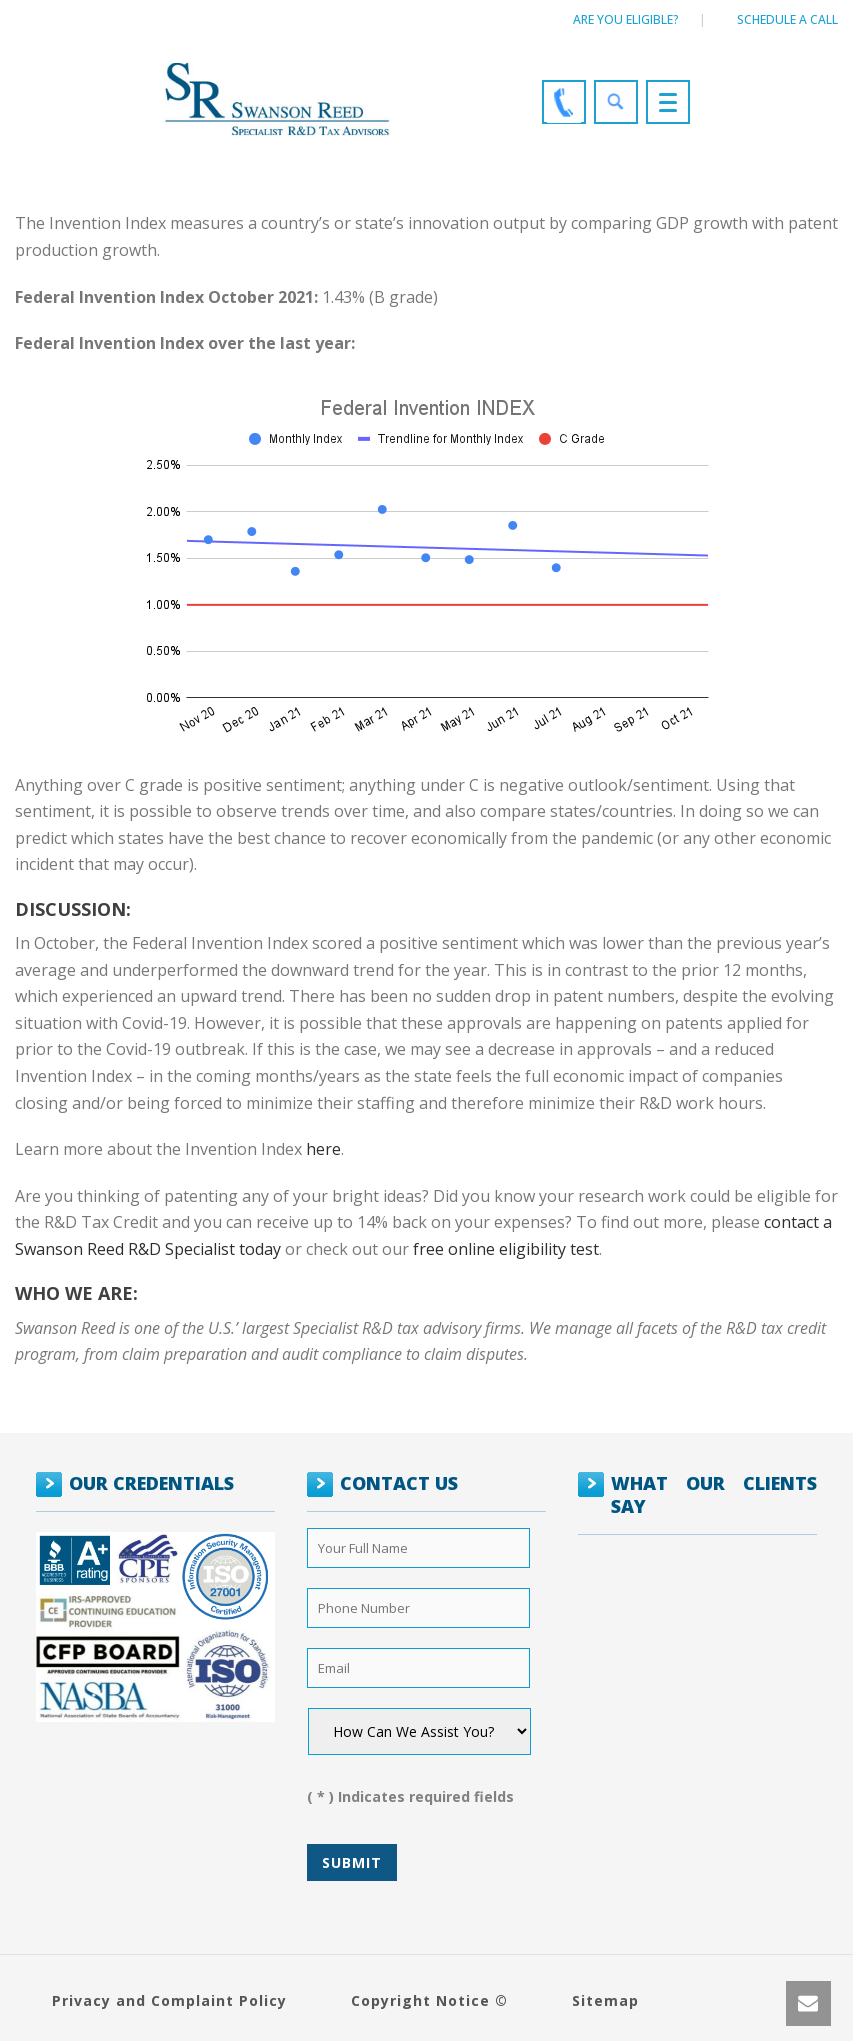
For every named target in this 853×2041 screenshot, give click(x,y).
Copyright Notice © (429, 2000)
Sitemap (605, 2000)
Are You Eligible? (626, 19)
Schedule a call (787, 19)
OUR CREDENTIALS (151, 1483)
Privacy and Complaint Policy (169, 2000)
